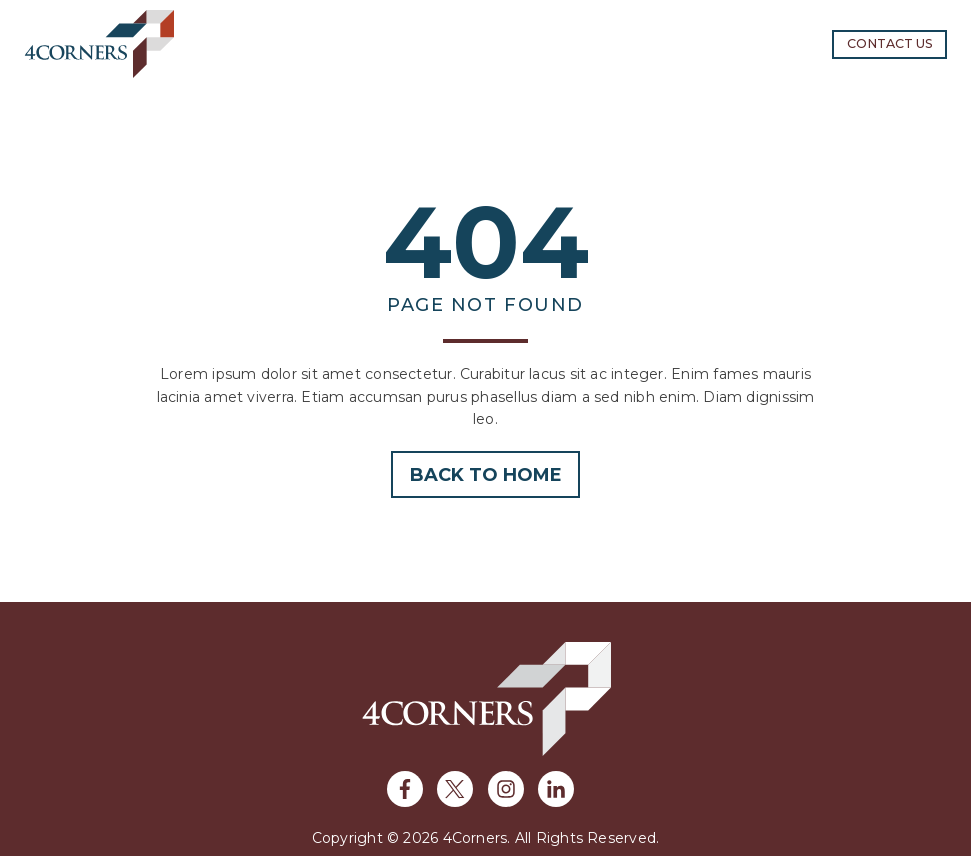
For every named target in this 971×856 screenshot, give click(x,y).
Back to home (486, 475)
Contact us (890, 43)
